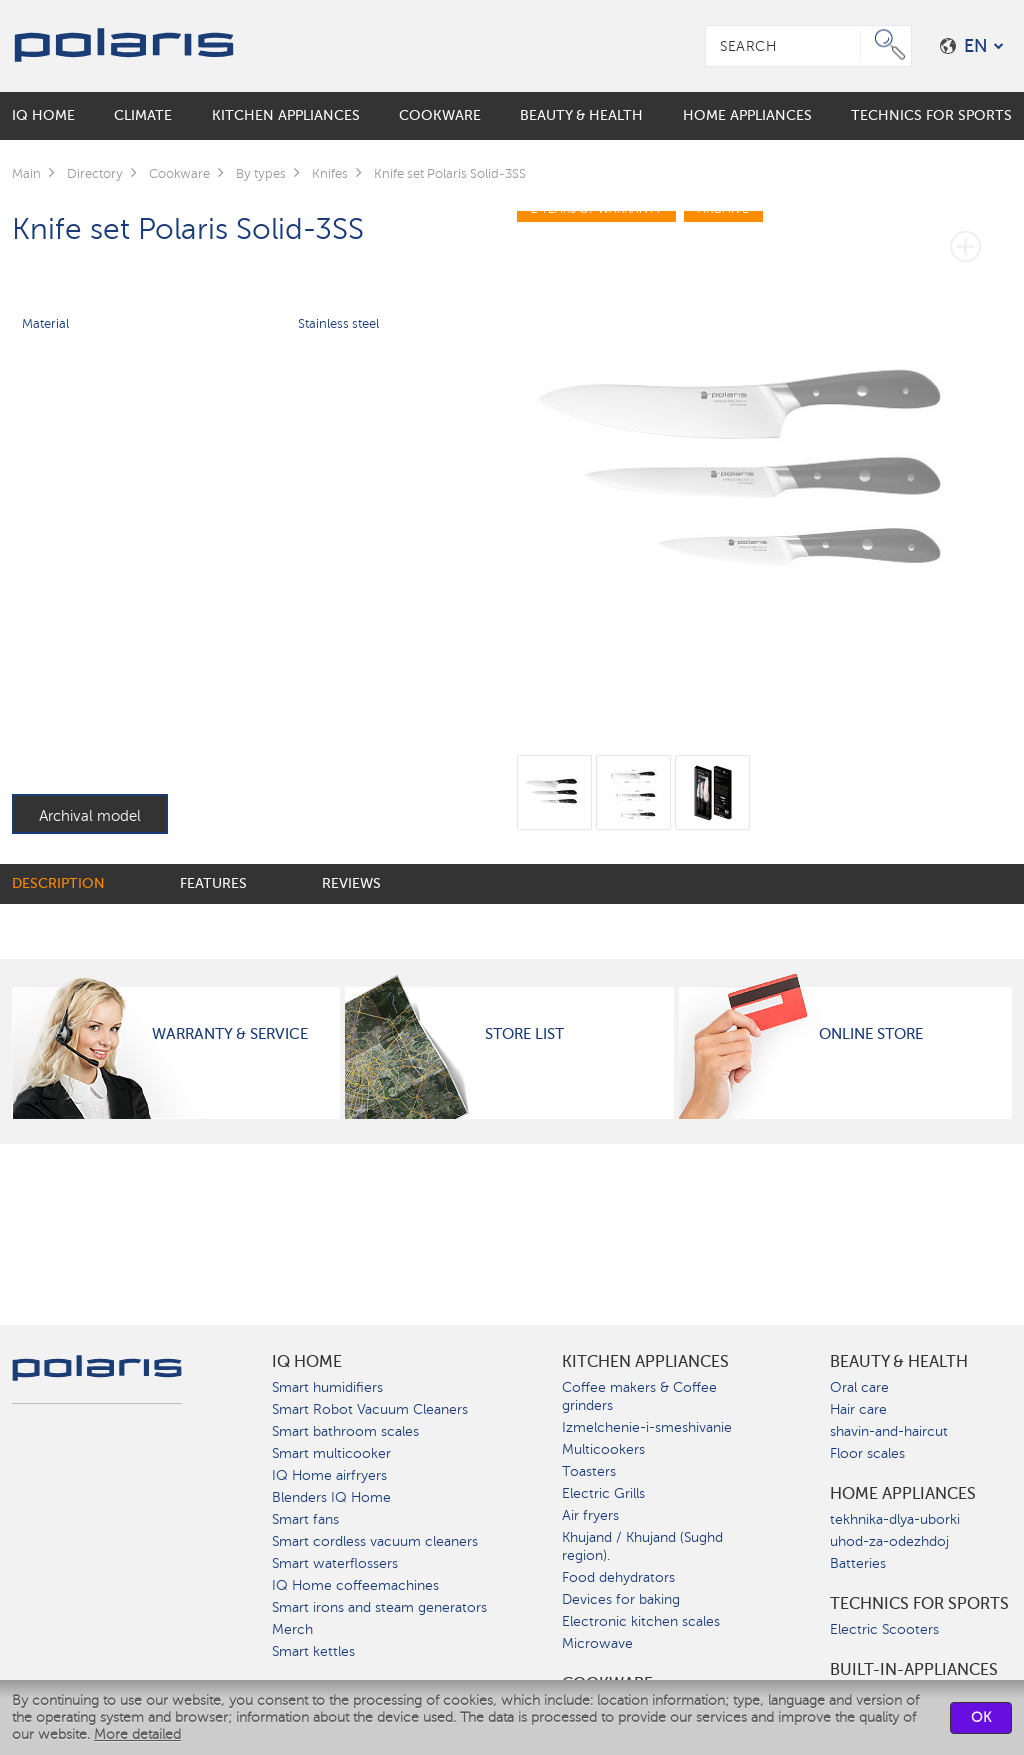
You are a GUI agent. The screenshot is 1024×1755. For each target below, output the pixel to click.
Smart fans (305, 1519)
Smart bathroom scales (345, 1431)
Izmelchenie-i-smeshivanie (647, 1427)
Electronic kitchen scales (641, 1621)
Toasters (589, 1471)
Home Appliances (903, 1494)
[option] (764, 462)
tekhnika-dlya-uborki (895, 1519)
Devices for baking (621, 1599)
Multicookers (603, 1449)
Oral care (859, 1387)
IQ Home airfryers (329, 1475)
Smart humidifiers (327, 1387)
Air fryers (590, 1515)
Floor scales (867, 1453)
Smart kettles (313, 1651)
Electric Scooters (884, 1629)
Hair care (858, 1409)
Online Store (871, 1034)
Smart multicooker (331, 1453)
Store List (524, 1034)
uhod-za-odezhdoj (889, 1541)
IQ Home (307, 1362)
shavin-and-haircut (889, 1431)
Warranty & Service (230, 1034)
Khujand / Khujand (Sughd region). (642, 1546)
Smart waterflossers (335, 1563)
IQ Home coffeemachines (355, 1585)
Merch (292, 1629)
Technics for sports (919, 1604)
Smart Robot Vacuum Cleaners (370, 1409)
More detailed (137, 1734)
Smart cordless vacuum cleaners (375, 1541)
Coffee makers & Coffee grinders (639, 1396)
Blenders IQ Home (331, 1497)
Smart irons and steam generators (379, 1607)
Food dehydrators (618, 1577)
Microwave (597, 1643)
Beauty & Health (899, 1362)
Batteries (858, 1563)
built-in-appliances (914, 1670)
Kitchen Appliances (645, 1362)
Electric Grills (603, 1493)
